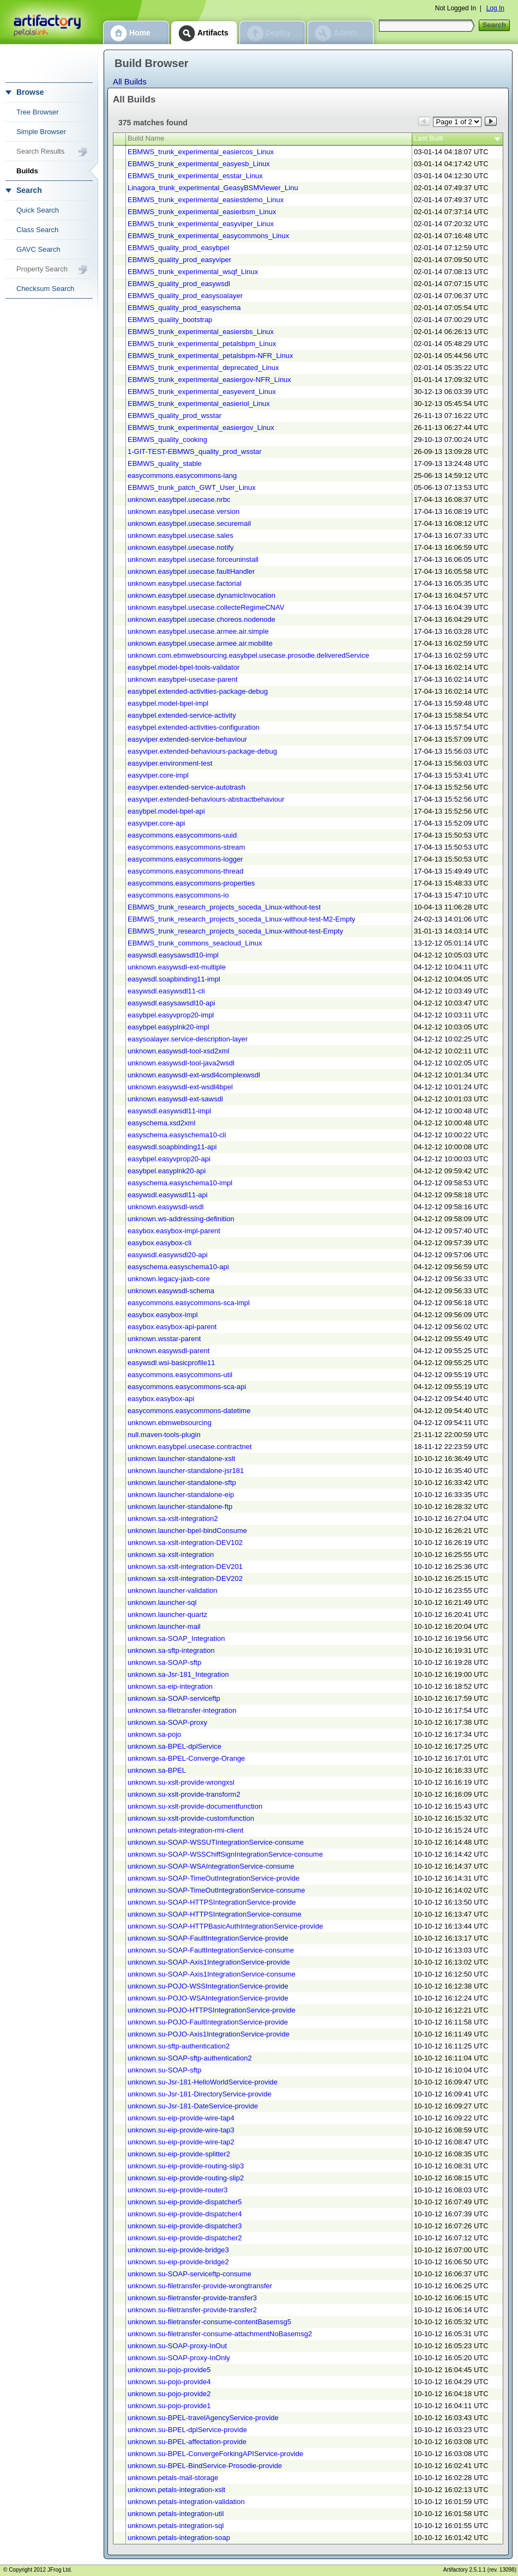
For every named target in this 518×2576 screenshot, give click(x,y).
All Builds (130, 81)
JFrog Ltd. (59, 2570)
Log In (495, 8)
